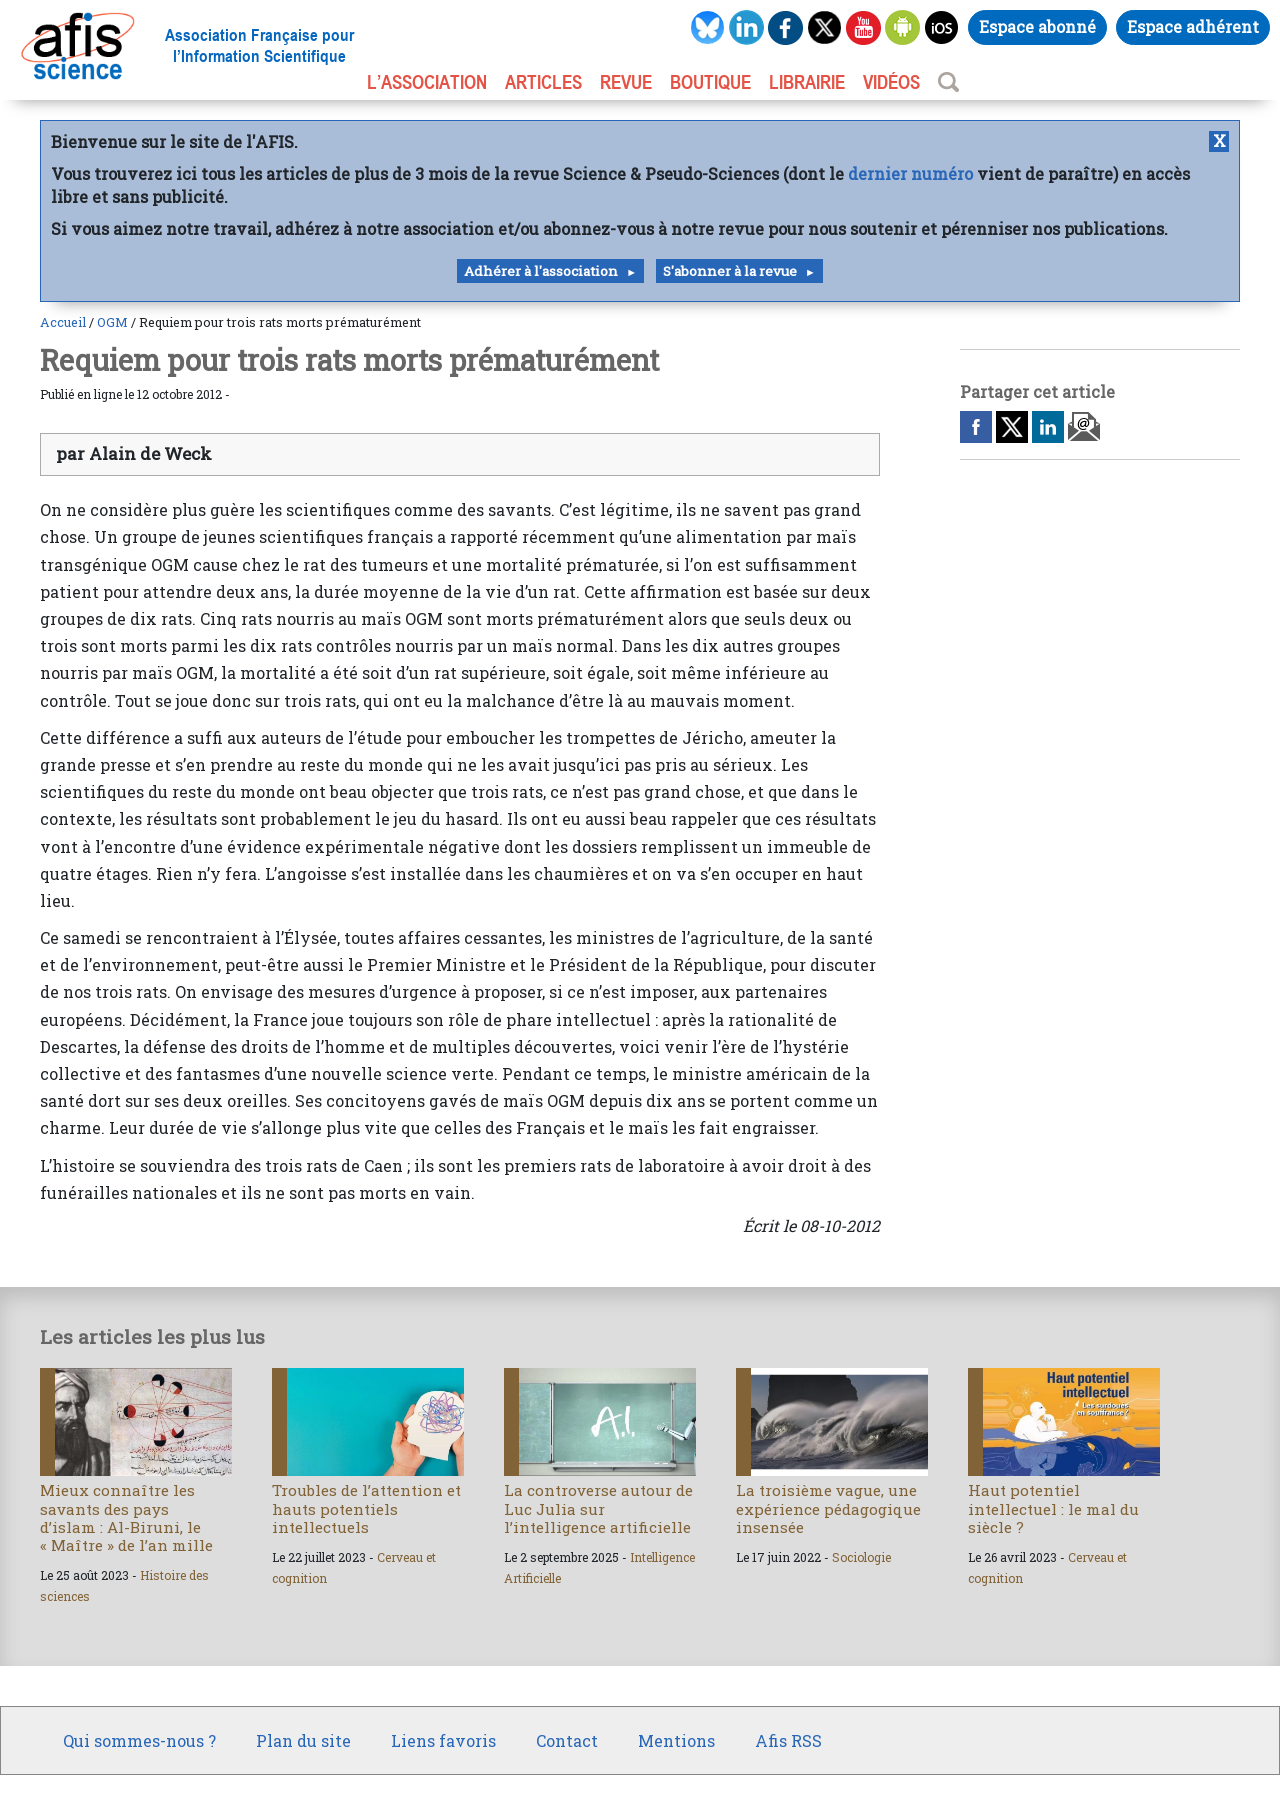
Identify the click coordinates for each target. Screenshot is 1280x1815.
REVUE (626, 82)
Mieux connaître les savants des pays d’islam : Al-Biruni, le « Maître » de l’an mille (126, 1517)
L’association (427, 82)
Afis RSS (788, 1740)
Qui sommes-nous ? (139, 1740)
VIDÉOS (891, 82)
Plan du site (303, 1740)
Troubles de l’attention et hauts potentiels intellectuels (366, 1508)
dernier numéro (910, 173)
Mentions (676, 1740)
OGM (112, 322)
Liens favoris (443, 1740)
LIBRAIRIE (807, 82)
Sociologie (861, 1557)
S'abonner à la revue (730, 271)
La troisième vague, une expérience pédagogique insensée (828, 1508)
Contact (567, 1740)
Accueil (63, 322)
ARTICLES (543, 82)
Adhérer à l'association (541, 271)
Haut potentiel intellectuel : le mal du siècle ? (1053, 1508)
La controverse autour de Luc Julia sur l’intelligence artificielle (598, 1508)
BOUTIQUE (710, 82)
